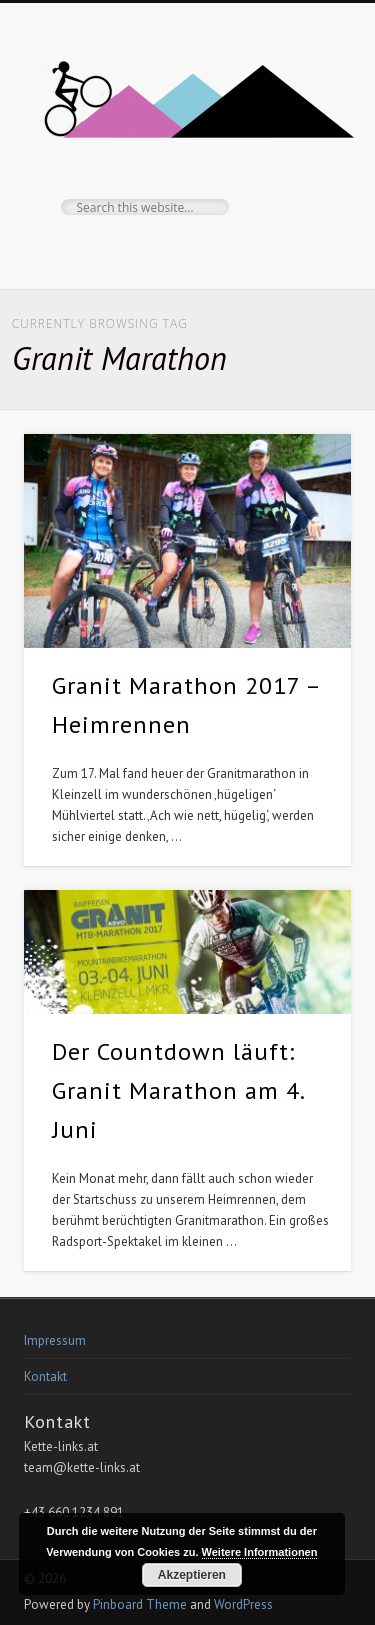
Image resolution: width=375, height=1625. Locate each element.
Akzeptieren (192, 1575)
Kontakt (45, 1376)
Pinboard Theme (140, 1604)
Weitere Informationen (260, 1552)
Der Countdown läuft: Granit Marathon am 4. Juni (178, 1090)
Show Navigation (303, 179)
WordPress (243, 1604)
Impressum (55, 1340)
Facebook (185, 249)
